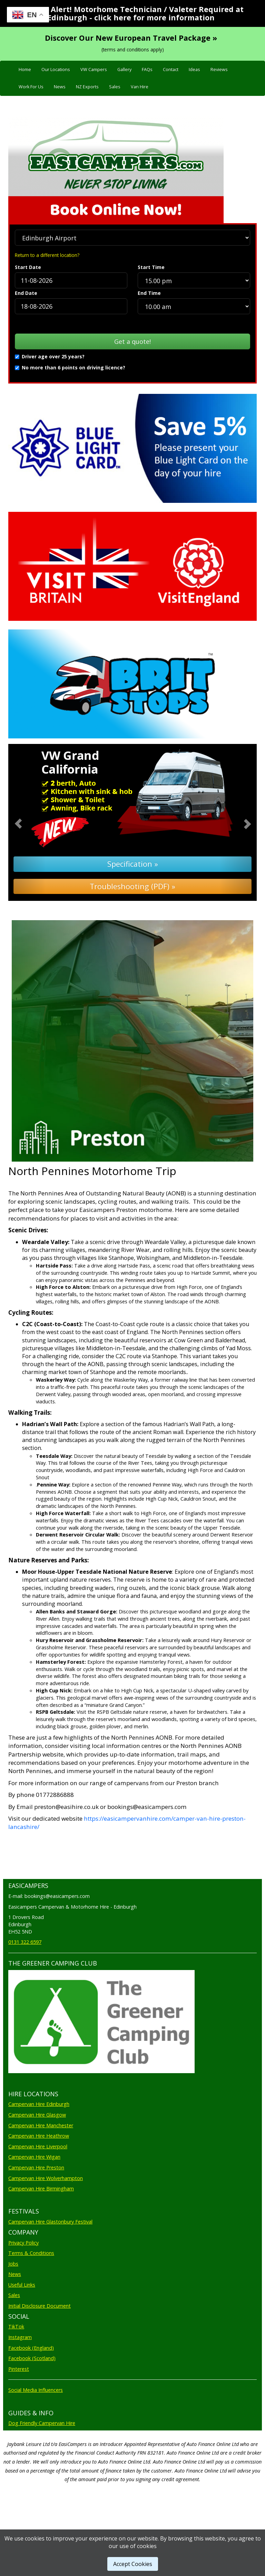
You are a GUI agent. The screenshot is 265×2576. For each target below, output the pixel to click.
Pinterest (18, 2369)
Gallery (124, 69)
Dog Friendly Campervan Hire (41, 2423)
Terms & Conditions (31, 2253)
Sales (114, 87)
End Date (26, 293)
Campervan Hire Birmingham (41, 2188)
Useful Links (21, 2284)
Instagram (20, 2337)
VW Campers (93, 69)
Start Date (28, 267)
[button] (27, 822)
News (60, 87)
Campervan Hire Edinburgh (38, 2104)
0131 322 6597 (24, 1942)
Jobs (13, 2263)
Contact (170, 69)
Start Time (151, 267)
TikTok (16, 2326)
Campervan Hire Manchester (40, 2125)
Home (25, 69)
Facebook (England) (31, 2348)
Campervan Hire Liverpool (37, 2146)
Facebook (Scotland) (32, 2358)
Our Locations (55, 69)
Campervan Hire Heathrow (38, 2135)
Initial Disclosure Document (39, 2306)
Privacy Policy (23, 2242)
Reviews (219, 69)
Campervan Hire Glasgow (37, 2114)
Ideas (194, 69)
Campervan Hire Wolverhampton (45, 2178)
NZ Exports (87, 87)
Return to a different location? (47, 255)
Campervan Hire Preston (36, 2167)
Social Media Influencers (35, 2390)
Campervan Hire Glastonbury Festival (50, 2221)
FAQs (147, 69)
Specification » (132, 864)
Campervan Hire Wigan (34, 2157)
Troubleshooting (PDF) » (132, 886)
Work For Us (31, 87)
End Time (149, 293)
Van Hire (139, 87)
